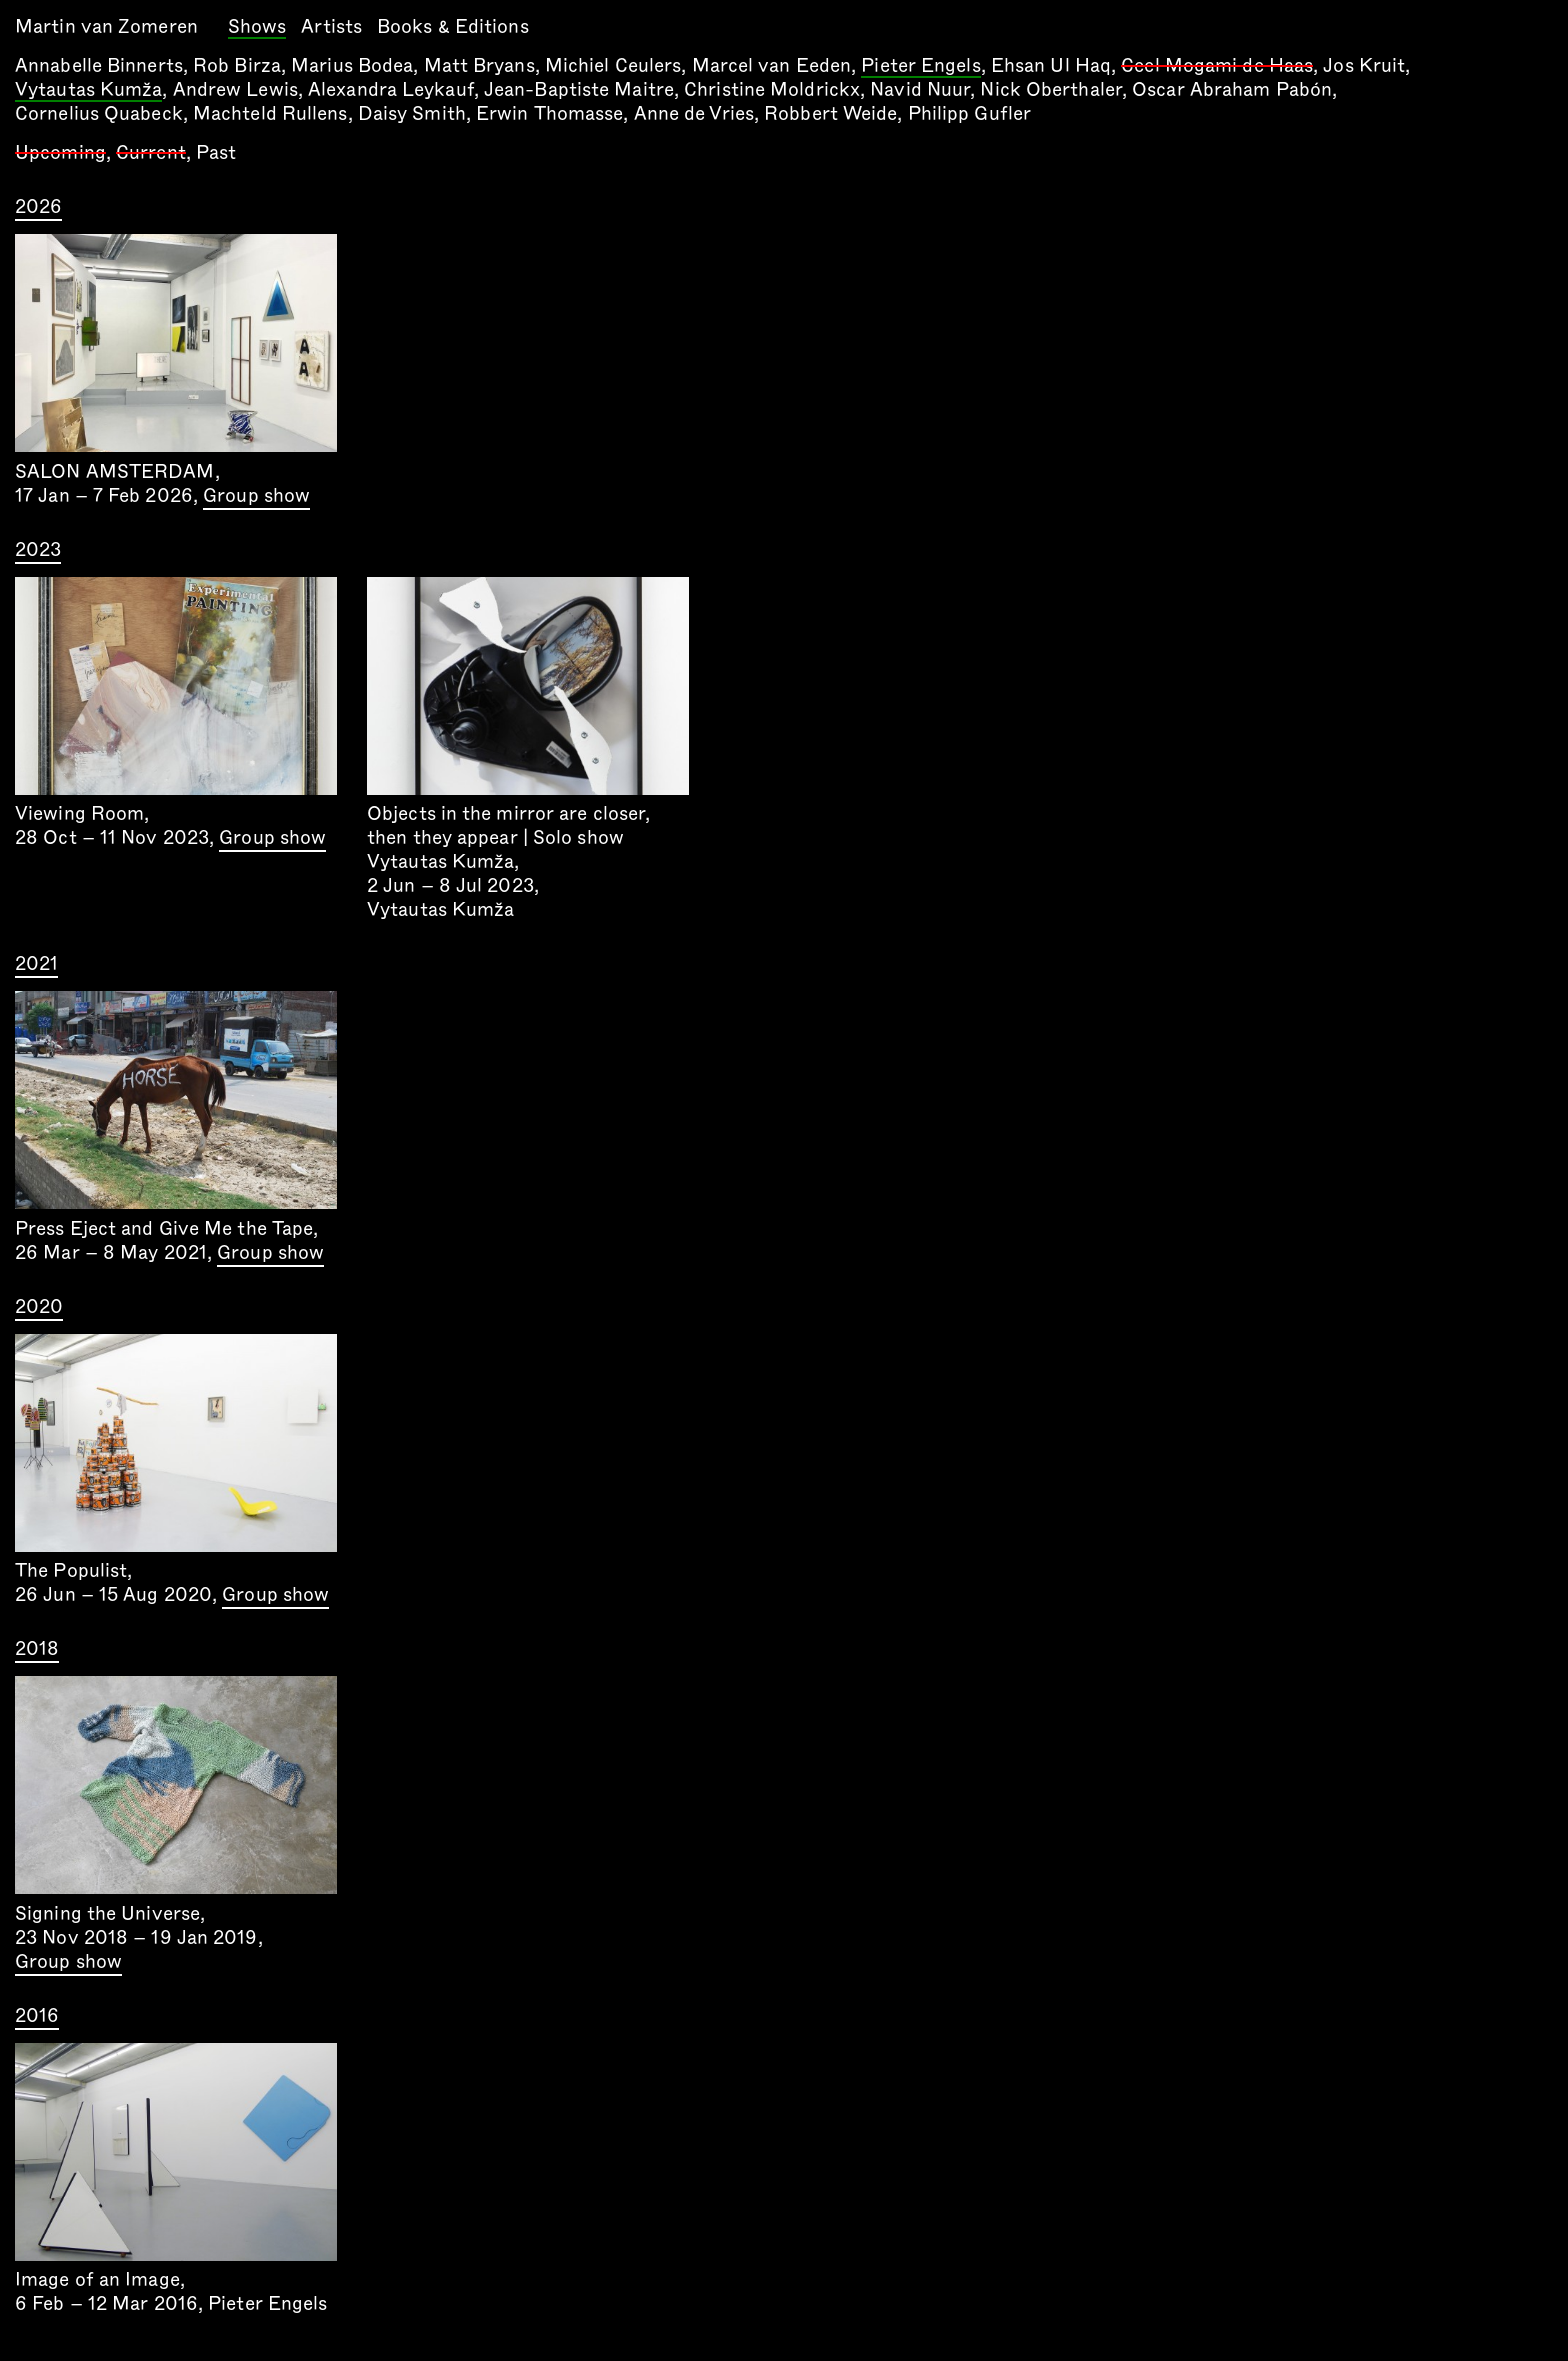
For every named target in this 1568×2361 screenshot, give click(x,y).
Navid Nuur (920, 89)
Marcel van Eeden (772, 65)
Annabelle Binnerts (99, 65)
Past (216, 152)
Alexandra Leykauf (391, 89)
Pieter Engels (920, 67)
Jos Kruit (1364, 65)
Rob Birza (237, 65)
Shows (257, 28)
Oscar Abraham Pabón (1232, 89)
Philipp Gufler (969, 113)
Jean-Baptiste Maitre (579, 89)
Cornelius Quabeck (99, 113)
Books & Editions (453, 26)
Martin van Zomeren (106, 26)
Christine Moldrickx (772, 89)
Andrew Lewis (235, 89)
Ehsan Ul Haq (1051, 65)
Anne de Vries (694, 113)
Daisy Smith (412, 113)
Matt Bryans (479, 65)
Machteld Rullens (270, 113)
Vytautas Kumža (88, 91)
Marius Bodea (352, 65)
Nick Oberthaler (1051, 89)
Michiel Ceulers (613, 65)
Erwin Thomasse (549, 113)
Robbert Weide (830, 113)
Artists (331, 26)
